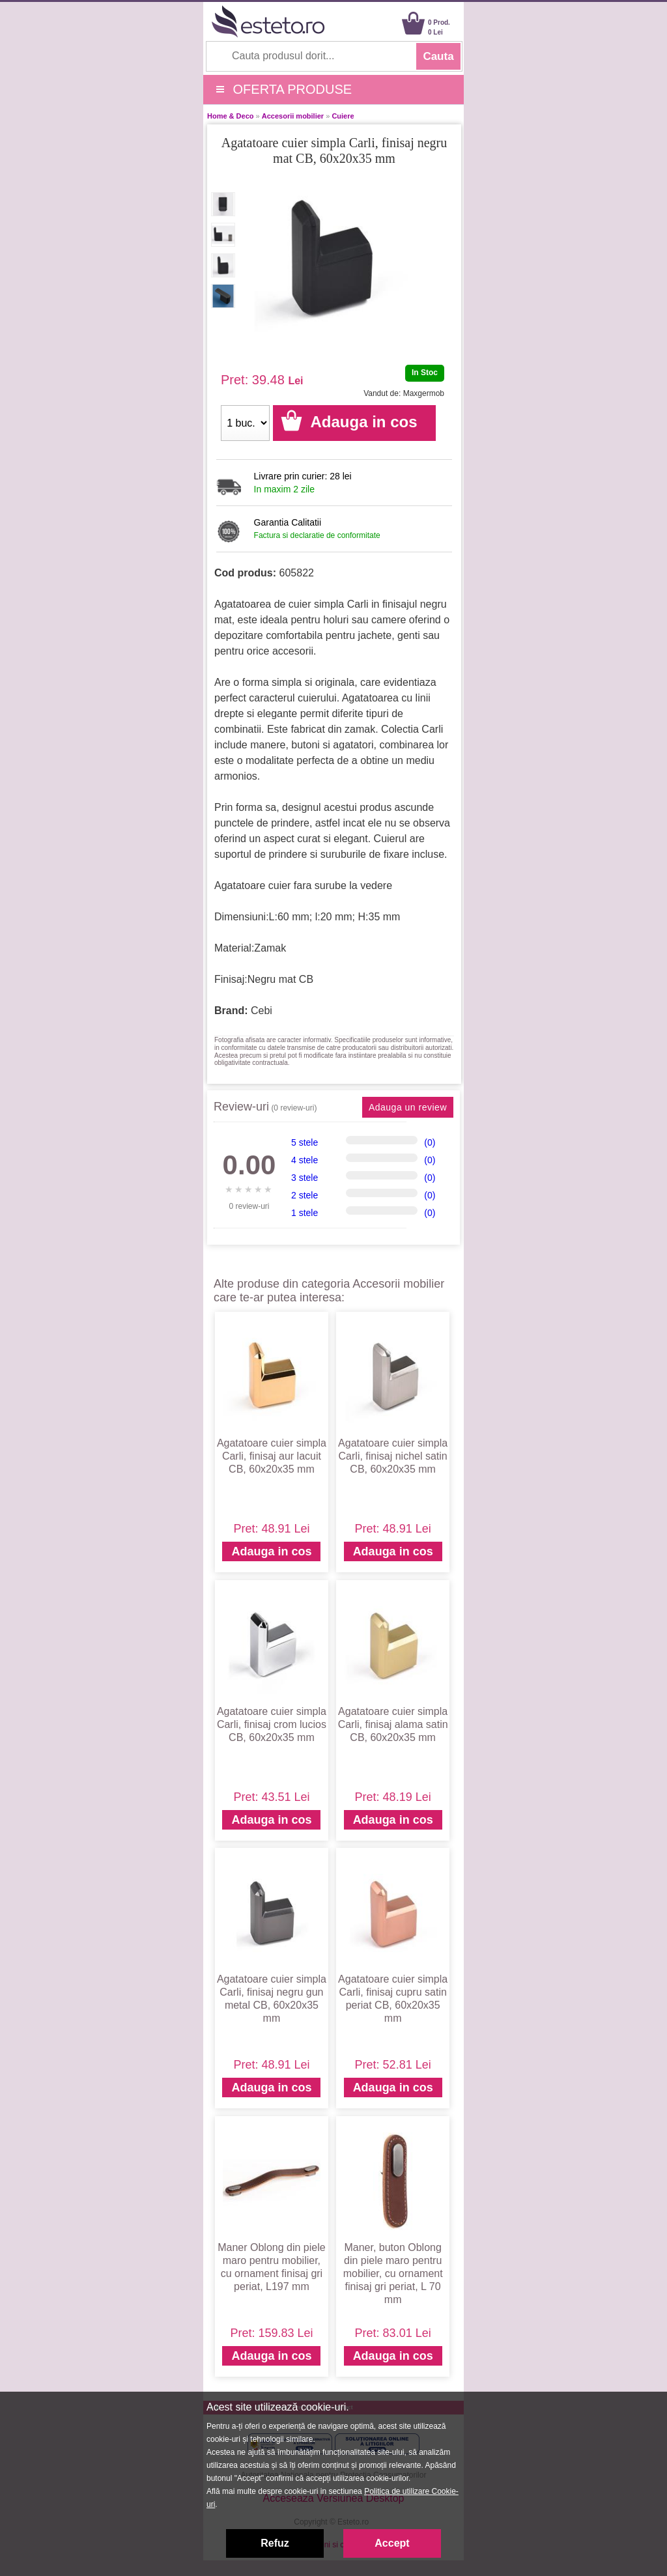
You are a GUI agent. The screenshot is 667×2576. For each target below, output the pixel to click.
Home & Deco (230, 116)
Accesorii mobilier (293, 116)
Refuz (275, 2543)
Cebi (261, 1010)
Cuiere (343, 116)
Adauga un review (408, 1107)
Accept (392, 2543)
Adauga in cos (271, 1551)
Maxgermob (423, 393)
